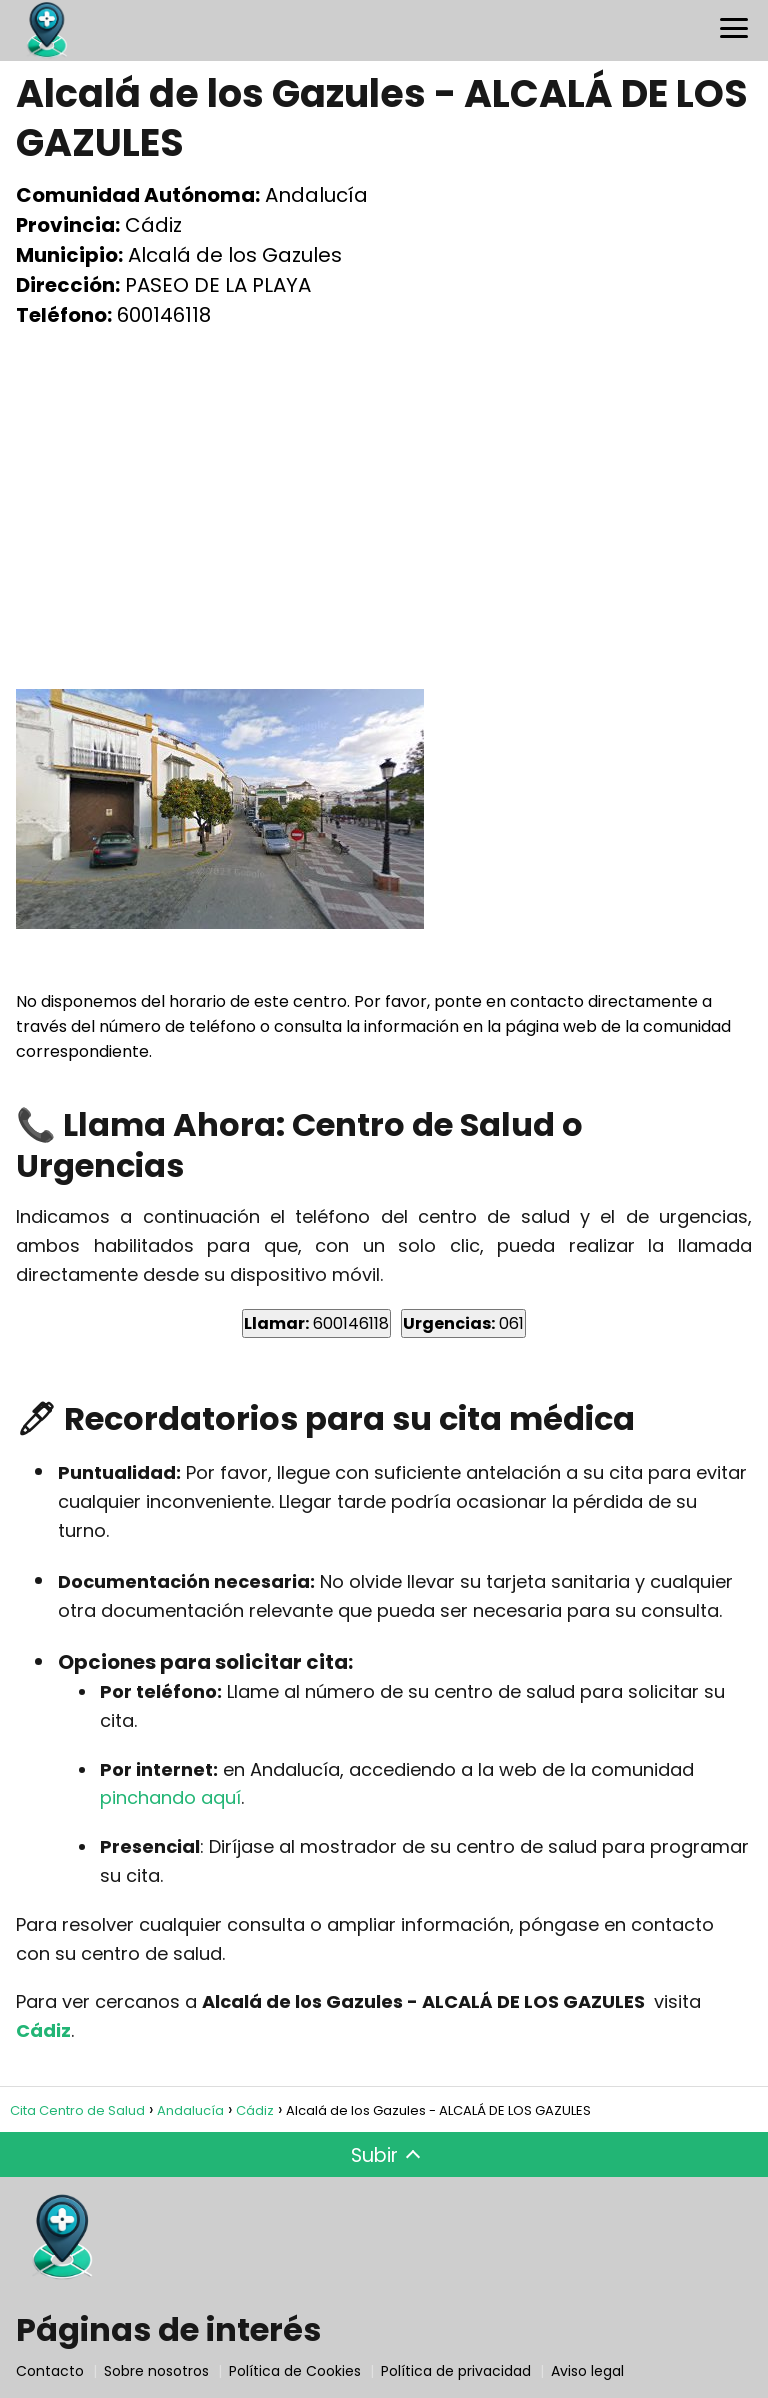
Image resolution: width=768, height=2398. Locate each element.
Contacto (50, 2371)
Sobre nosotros (156, 2371)
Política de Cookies (295, 2371)
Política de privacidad (456, 2371)
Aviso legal (587, 2371)
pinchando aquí (170, 1797)
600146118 (316, 1323)
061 (463, 1323)
